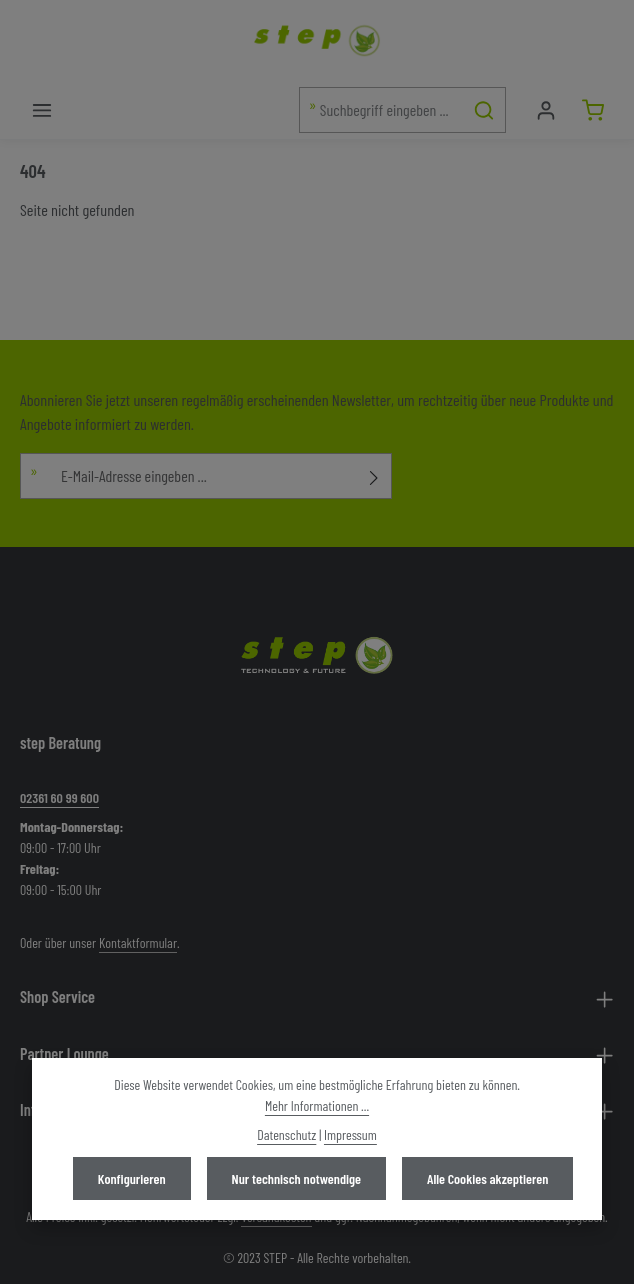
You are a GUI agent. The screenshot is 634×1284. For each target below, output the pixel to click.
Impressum (350, 1134)
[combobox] (381, 110)
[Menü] (41, 109)
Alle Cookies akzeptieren (487, 1178)
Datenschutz (286, 1134)
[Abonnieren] (374, 476)
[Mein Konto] (545, 109)
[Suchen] (484, 110)
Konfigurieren (132, 1178)
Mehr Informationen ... (317, 1105)
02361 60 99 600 (59, 797)
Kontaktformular (138, 942)
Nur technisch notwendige (296, 1178)
